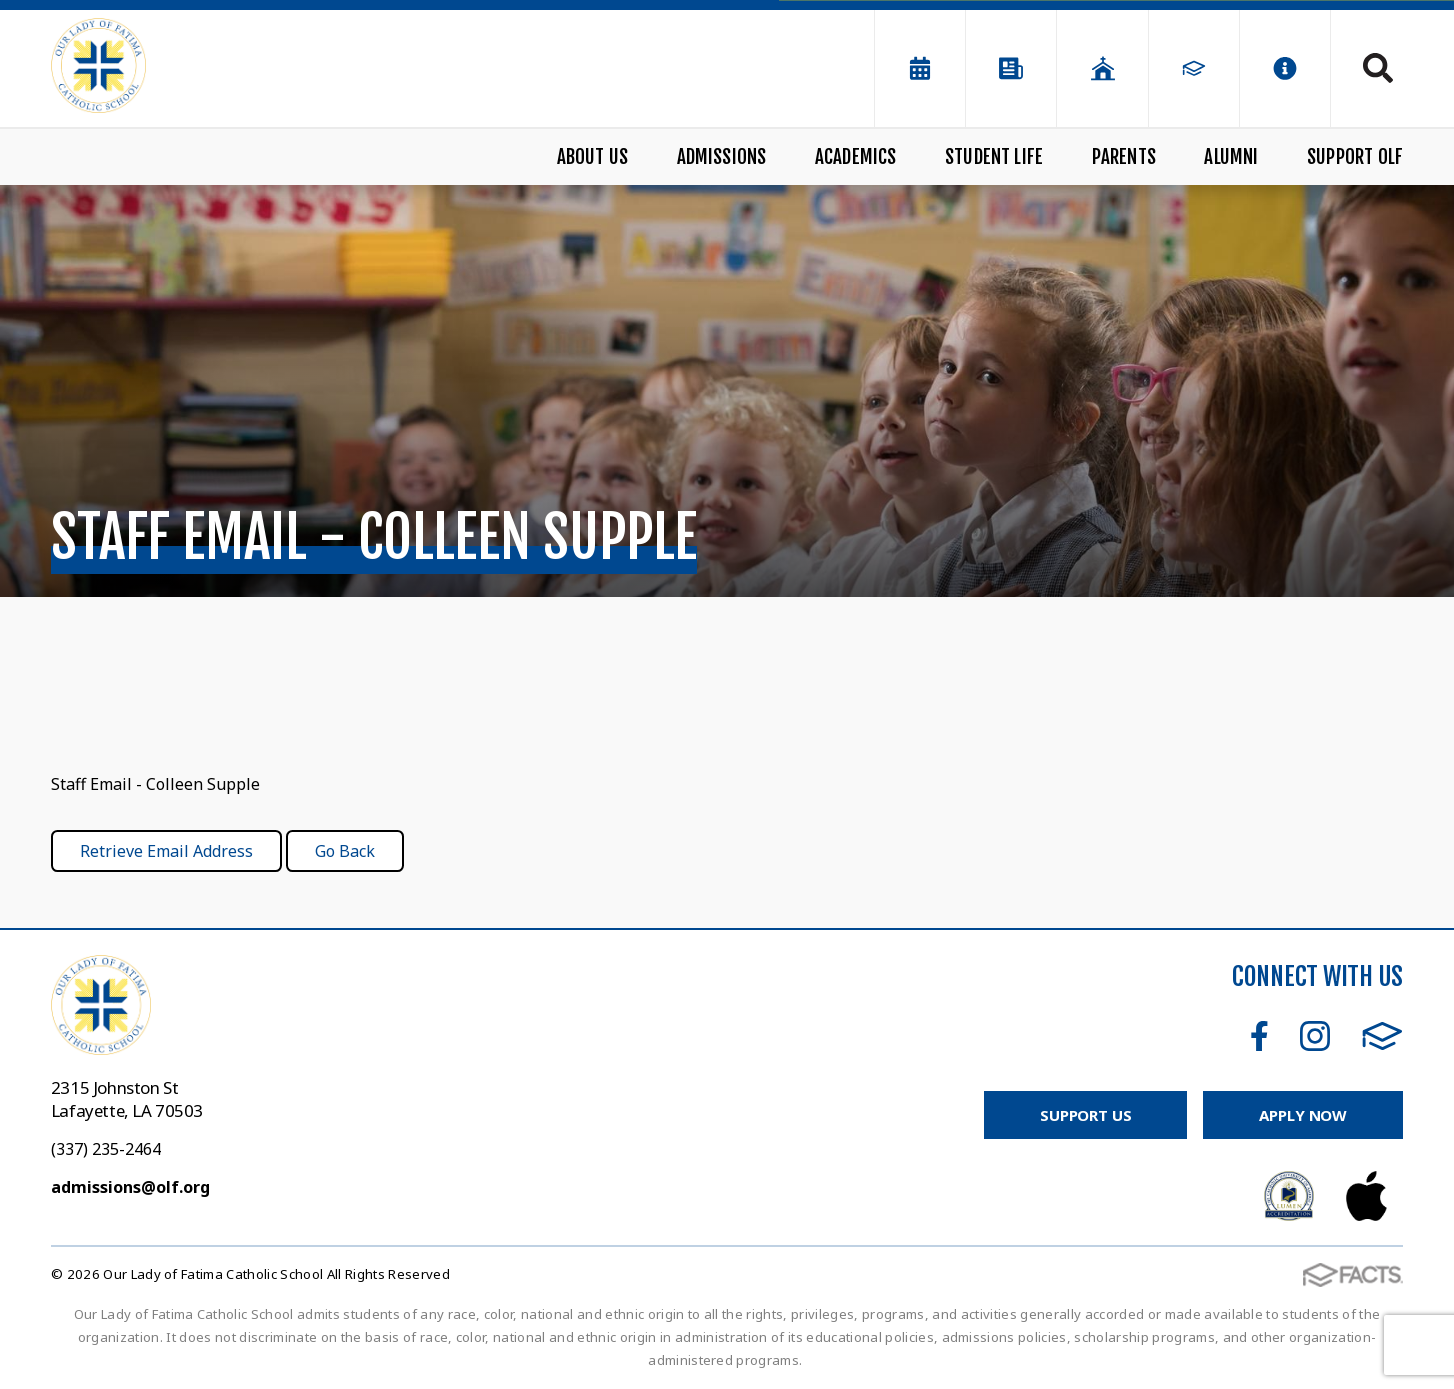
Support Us (1086, 1115)
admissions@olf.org (130, 1187)
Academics (856, 157)
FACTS (1382, 1036)
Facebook (1259, 1036)
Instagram (1315, 1036)
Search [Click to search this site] (1378, 68)
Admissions (722, 157)
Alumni (1231, 157)
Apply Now (1303, 1115)
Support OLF (1355, 157)
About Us (593, 157)
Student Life (994, 157)
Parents (1124, 157)
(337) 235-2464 (106, 1149)
